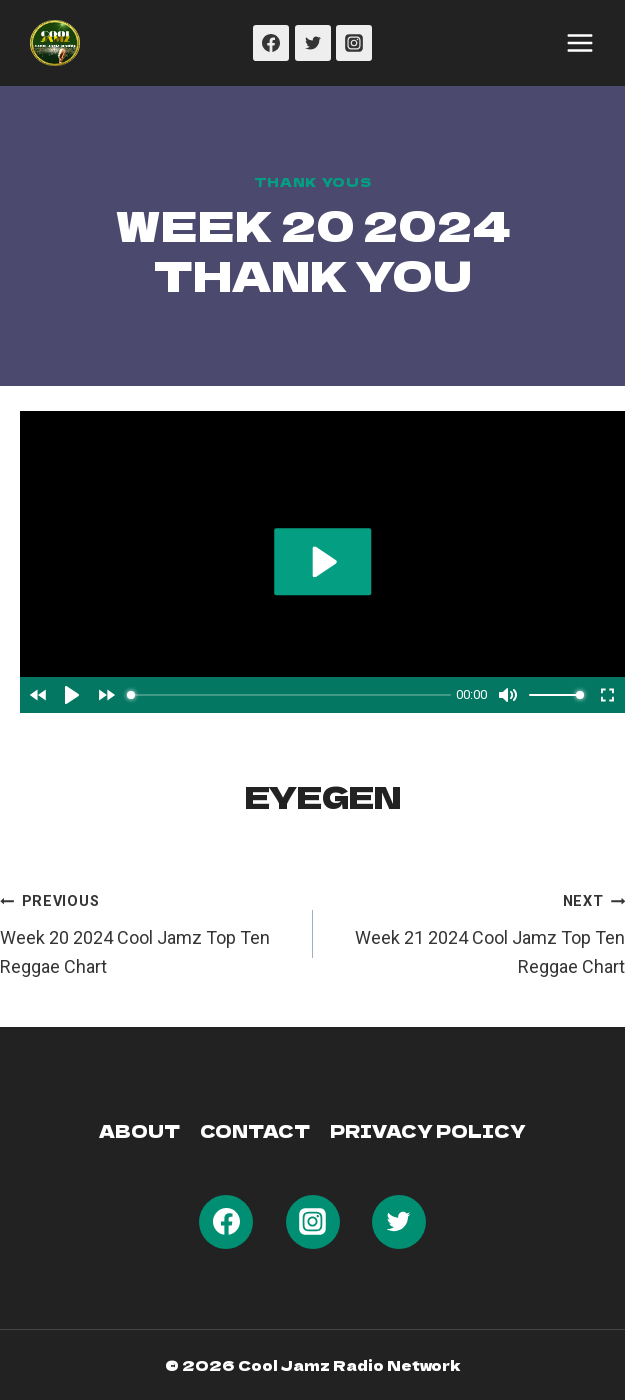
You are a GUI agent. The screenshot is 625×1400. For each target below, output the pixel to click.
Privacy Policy (428, 1130)
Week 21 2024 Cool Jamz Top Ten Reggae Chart (478, 931)
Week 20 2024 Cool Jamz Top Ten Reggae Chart (147, 931)
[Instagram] (354, 43)
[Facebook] (271, 43)
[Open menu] (580, 43)
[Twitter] (313, 43)
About (139, 1130)
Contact (255, 1130)
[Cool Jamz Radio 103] (55, 43)
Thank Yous (312, 181)
